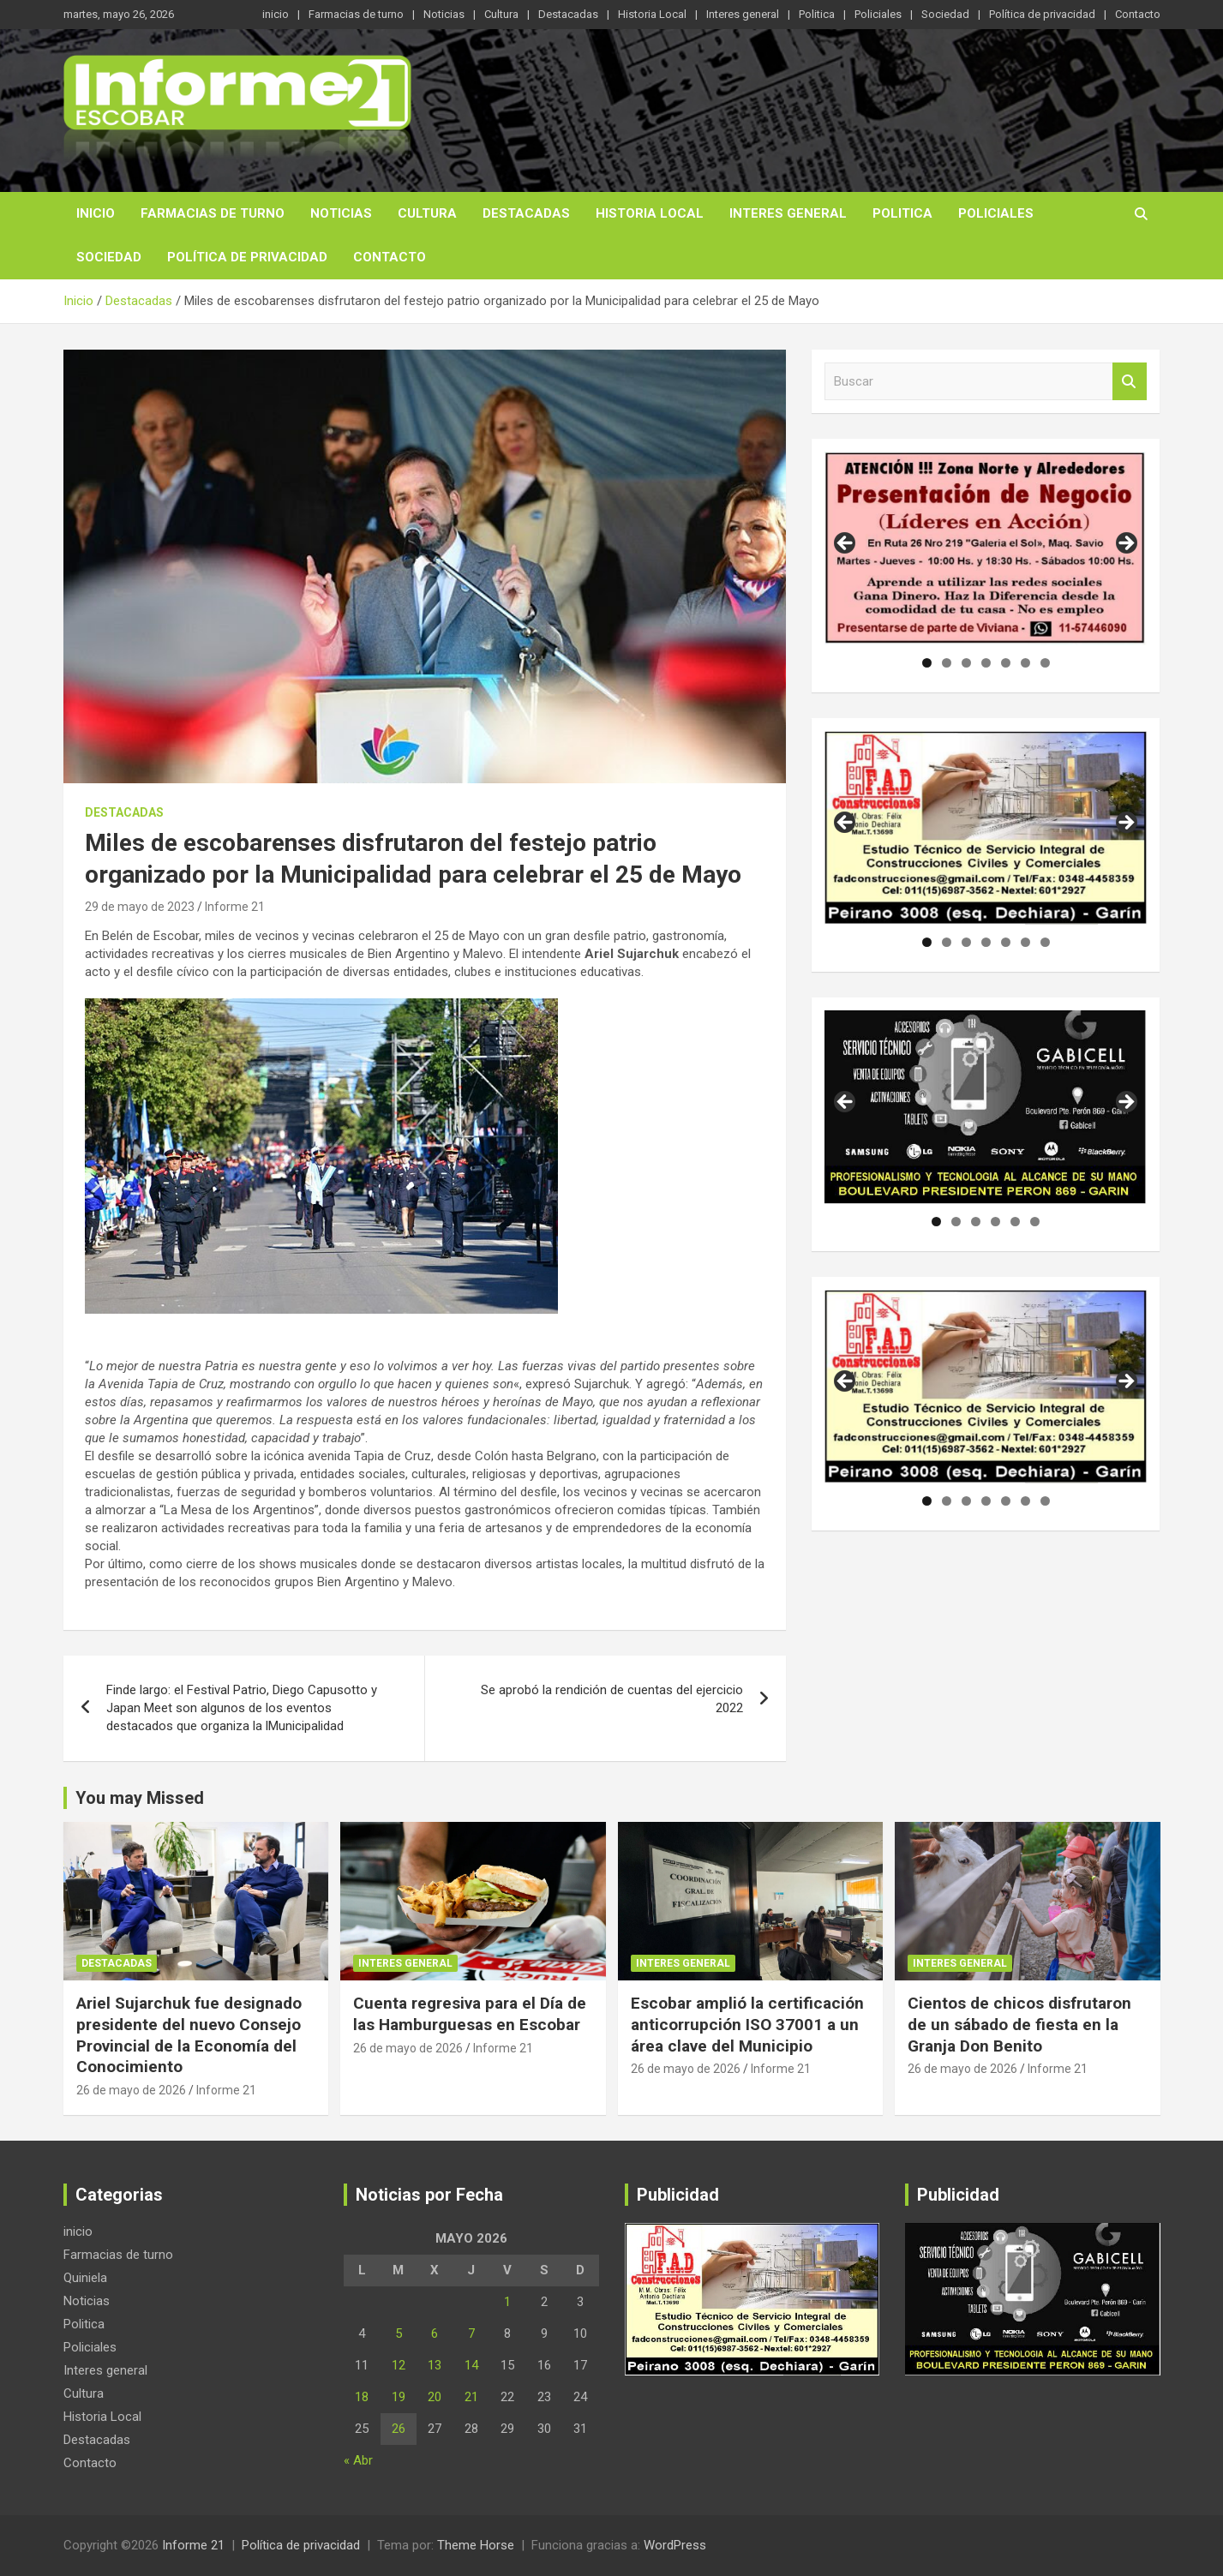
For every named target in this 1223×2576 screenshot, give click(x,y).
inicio (275, 14)
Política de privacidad (1042, 14)
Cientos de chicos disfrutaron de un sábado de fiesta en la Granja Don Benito (1019, 2024)
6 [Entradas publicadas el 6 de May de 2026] (434, 2333)
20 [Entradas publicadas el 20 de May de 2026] (434, 2397)
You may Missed (139, 1798)
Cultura (501, 14)
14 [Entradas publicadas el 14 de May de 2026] (471, 2365)
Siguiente (1125, 544)
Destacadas (568, 14)
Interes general (742, 14)
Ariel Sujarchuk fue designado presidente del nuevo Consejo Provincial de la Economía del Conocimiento (189, 2034)
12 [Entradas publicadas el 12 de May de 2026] (398, 2365)
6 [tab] (1025, 663)
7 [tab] (1045, 663)
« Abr (358, 2460)
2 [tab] (946, 663)
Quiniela (85, 2277)
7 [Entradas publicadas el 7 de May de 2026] (471, 2333)
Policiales (878, 14)
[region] (986, 548)
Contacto (1137, 14)
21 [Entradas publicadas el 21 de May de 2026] (471, 2397)
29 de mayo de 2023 (140, 907)
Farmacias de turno (356, 14)
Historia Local (652, 14)
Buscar (1129, 381)
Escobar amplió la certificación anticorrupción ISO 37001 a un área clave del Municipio (747, 2024)
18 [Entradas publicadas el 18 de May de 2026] (362, 2397)
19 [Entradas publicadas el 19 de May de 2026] (398, 2397)
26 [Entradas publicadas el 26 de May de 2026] (398, 2428)
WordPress (675, 2545)
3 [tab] (966, 663)
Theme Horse (475, 2545)
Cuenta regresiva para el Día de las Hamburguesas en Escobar (469, 2013)
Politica (817, 14)
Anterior (846, 544)
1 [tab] (927, 663)
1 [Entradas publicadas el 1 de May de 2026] (507, 2301)
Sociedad (945, 14)
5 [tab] (1005, 663)
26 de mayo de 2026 (131, 2090)
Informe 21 (235, 907)
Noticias (444, 14)
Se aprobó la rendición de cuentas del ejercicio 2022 (612, 1699)
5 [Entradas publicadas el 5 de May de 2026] (398, 2333)
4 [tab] (986, 663)
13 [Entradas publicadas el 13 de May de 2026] (434, 2365)
